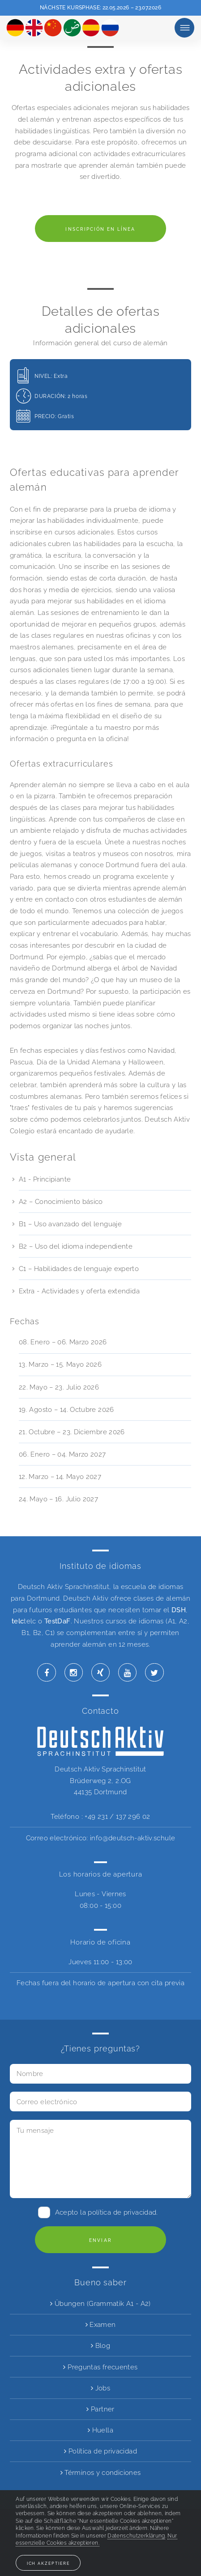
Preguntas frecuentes (100, 2367)
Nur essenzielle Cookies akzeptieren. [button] (96, 2539)
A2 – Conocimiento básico (61, 1201)
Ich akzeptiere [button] (48, 2563)
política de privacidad (122, 2212)
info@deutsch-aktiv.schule (132, 1838)
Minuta (184, 28)
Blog (100, 2345)
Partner (100, 2409)
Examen (101, 2324)
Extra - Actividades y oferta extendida (79, 1291)
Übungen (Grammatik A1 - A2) (100, 2303)
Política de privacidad (100, 2451)
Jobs (100, 2388)
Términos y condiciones (100, 2472)
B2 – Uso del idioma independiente (76, 1246)
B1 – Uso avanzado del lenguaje (70, 1224)
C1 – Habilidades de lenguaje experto (79, 1268)
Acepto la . (106, 2212)
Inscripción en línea (100, 229)
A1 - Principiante (45, 1179)
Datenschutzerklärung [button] (136, 2536)
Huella (100, 2430)
